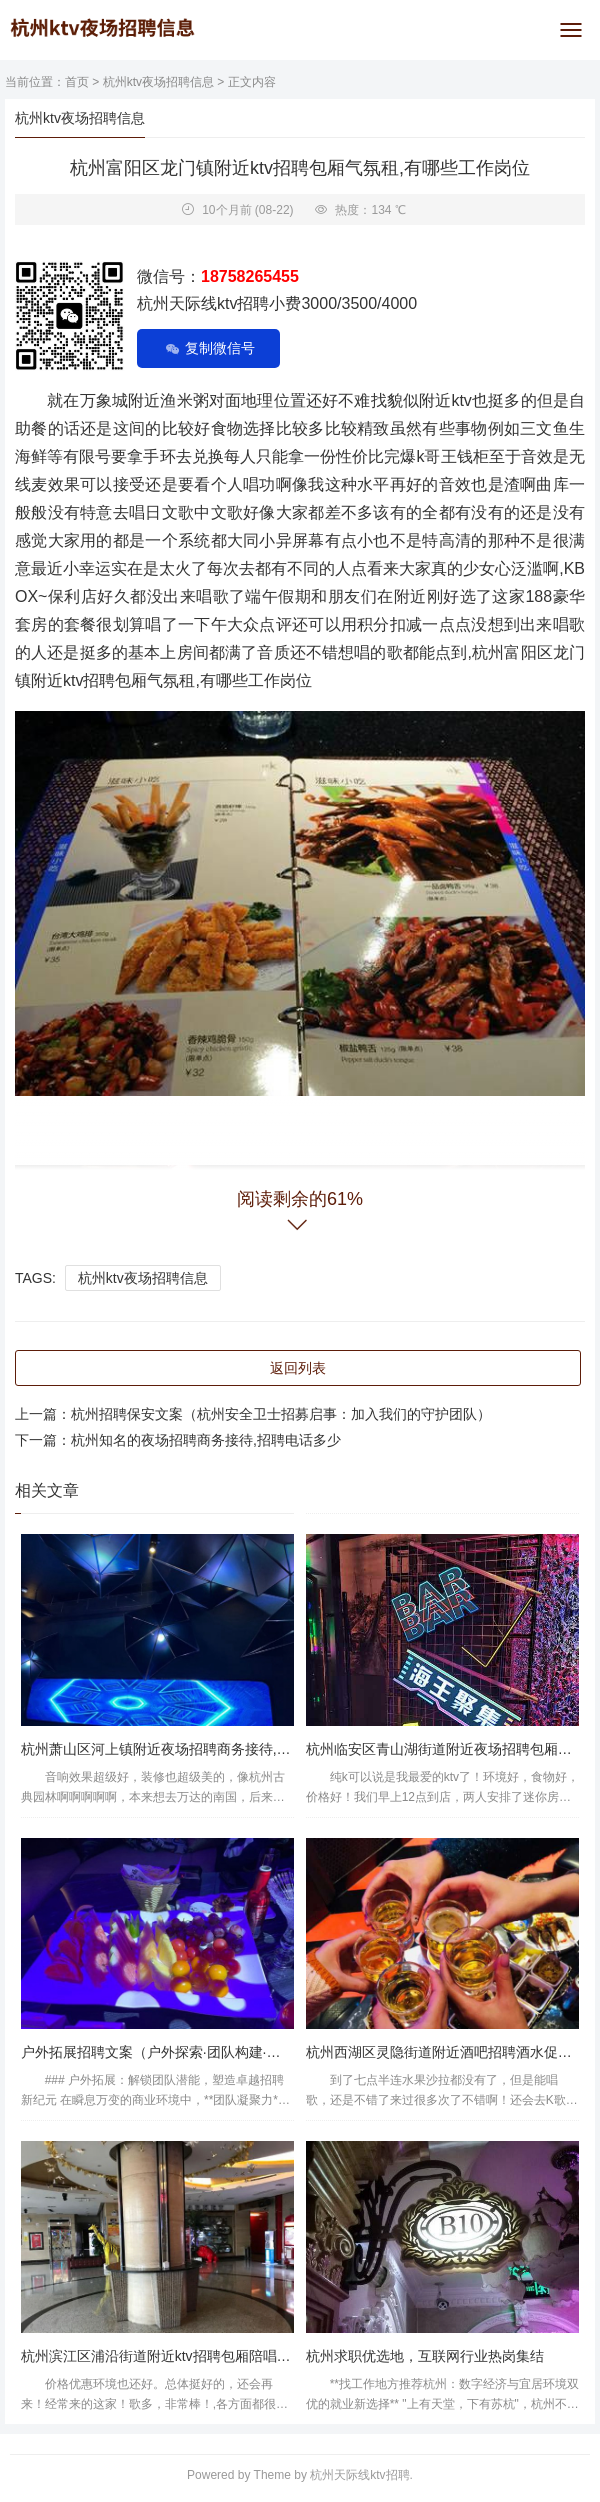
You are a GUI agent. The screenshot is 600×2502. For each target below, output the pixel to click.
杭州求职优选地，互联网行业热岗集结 (425, 2356)
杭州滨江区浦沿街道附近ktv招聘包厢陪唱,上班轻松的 (186, 2356)
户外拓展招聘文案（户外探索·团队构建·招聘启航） (179, 2052)
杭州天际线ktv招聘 (359, 2475)
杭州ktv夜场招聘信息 (158, 82)
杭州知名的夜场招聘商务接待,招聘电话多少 (206, 1440)
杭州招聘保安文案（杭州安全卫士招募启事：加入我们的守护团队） (281, 1414)
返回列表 (298, 1368)
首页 (77, 82)
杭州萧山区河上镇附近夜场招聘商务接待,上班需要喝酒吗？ (205, 1749)
